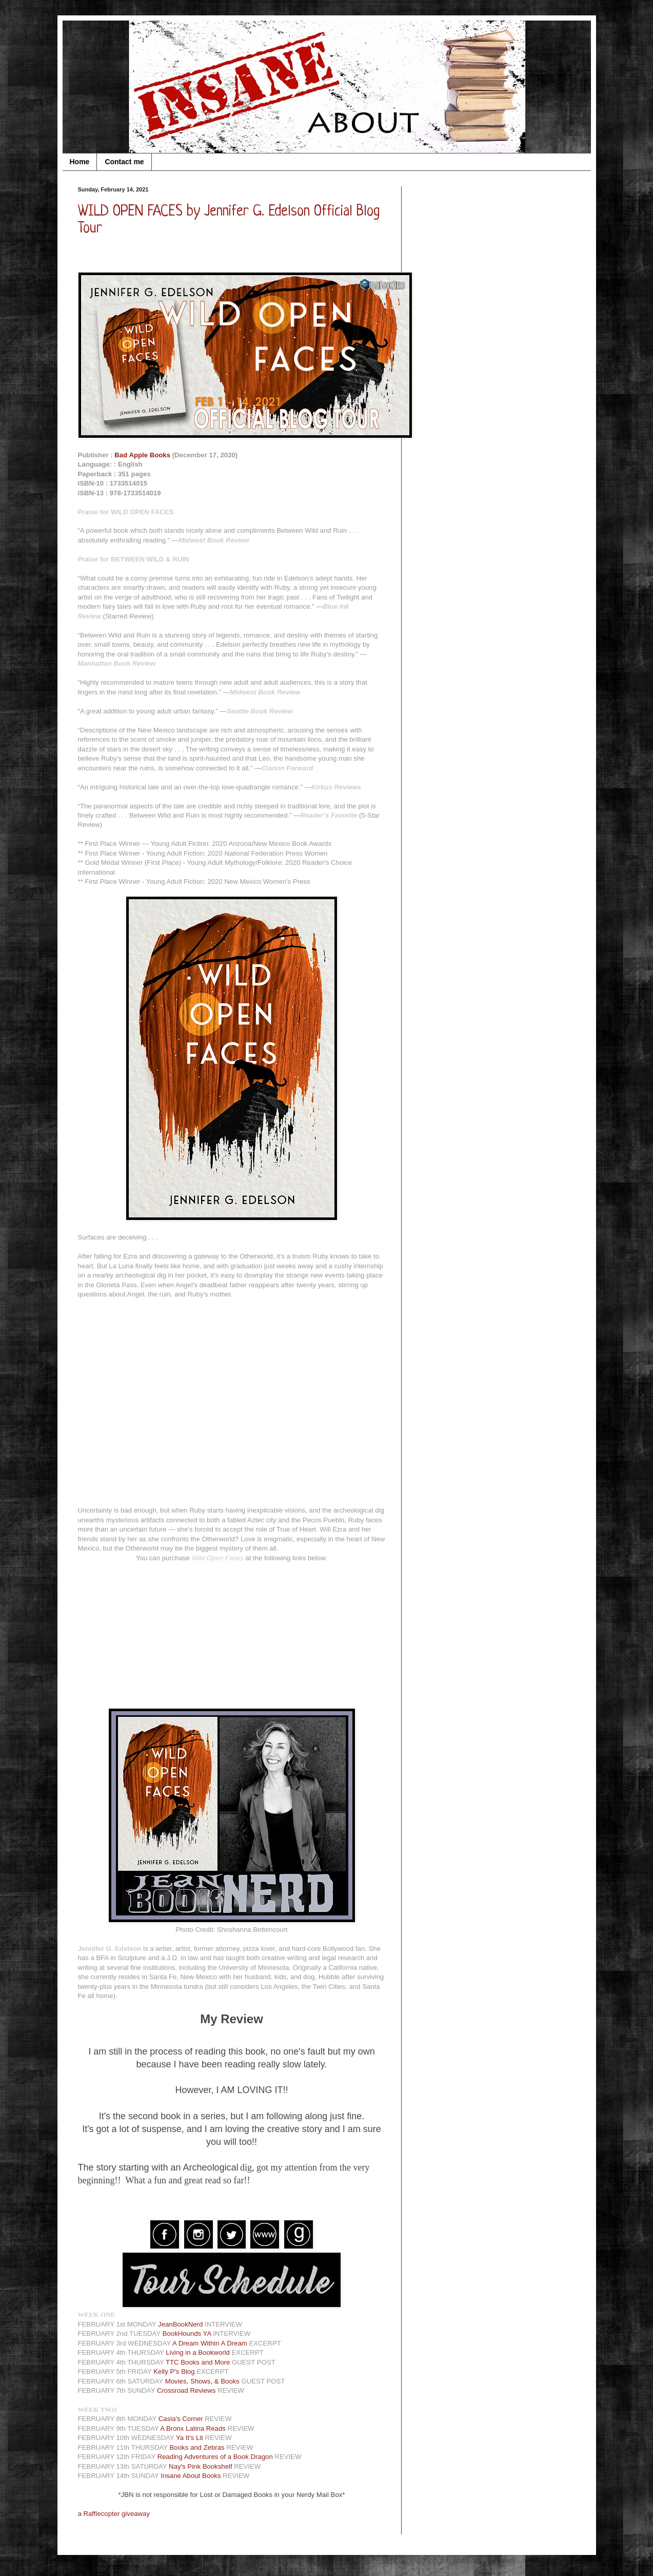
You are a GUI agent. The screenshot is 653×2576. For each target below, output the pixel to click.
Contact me (124, 162)
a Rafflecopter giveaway (114, 2513)
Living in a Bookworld (198, 2352)
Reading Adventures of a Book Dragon (215, 2457)
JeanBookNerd (180, 2324)
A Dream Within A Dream (209, 2343)
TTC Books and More (198, 2362)
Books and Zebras (197, 2447)
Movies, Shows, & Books (202, 2381)
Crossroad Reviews (186, 2390)
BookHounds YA (187, 2333)
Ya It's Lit (189, 2438)
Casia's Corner (181, 2419)
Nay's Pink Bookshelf (200, 2466)
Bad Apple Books (142, 455)
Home (80, 162)
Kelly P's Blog (173, 2371)
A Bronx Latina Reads (193, 2428)
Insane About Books (191, 2476)
